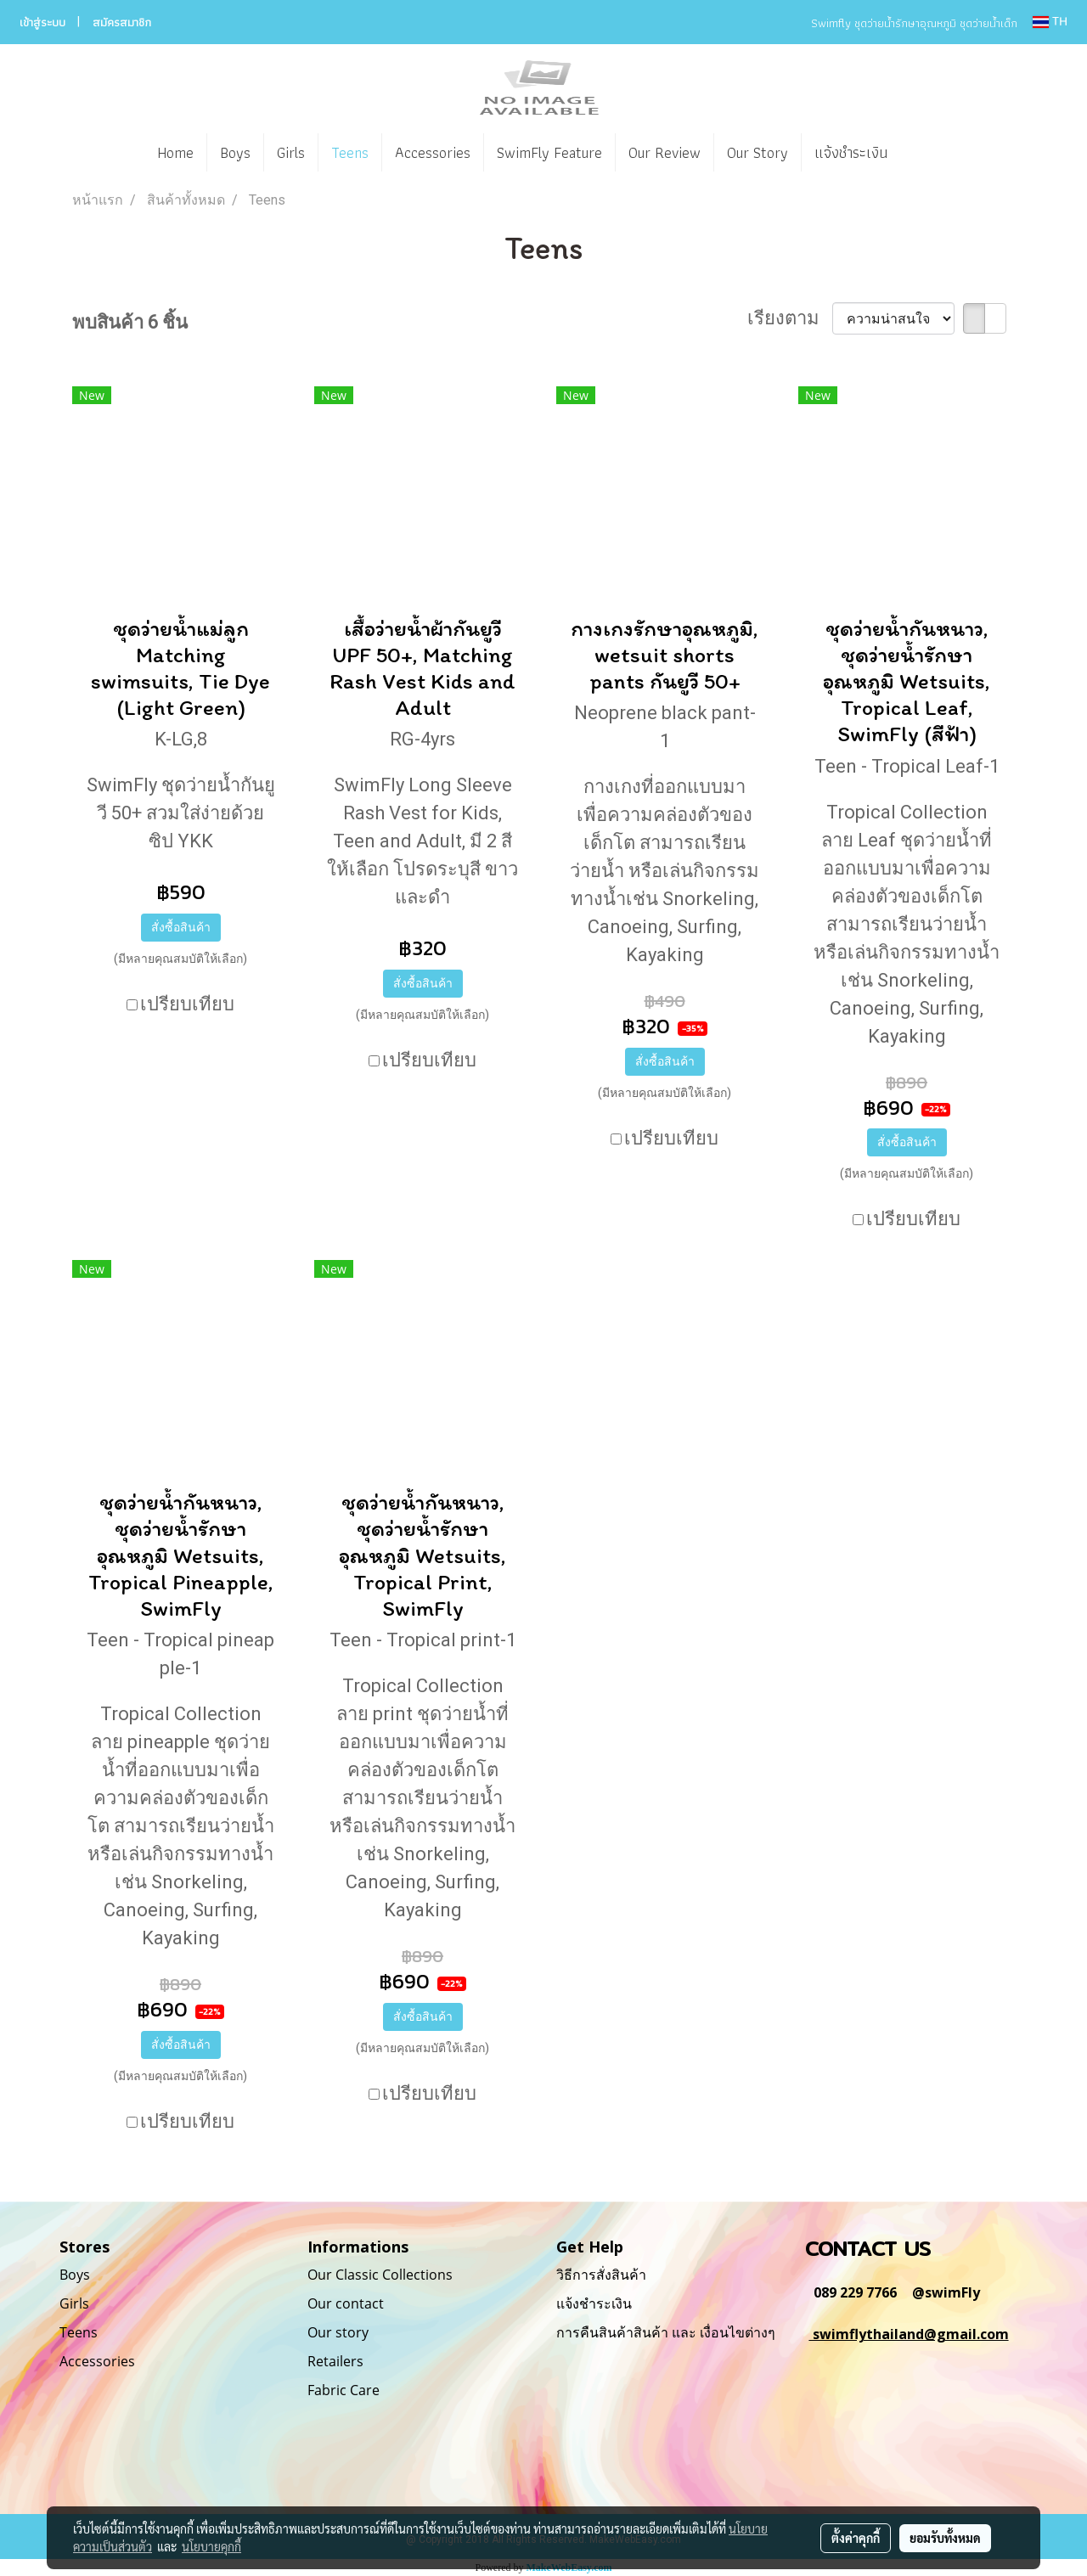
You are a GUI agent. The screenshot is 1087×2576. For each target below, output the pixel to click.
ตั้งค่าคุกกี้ (855, 2537)
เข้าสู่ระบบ (42, 22)
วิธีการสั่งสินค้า (601, 2274)
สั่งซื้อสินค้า (181, 927)
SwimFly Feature (549, 152)
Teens (350, 152)
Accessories (432, 152)
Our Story (757, 152)
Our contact (345, 2303)
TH (1050, 22)
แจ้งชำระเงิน (850, 152)
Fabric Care (343, 2390)
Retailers (335, 2361)
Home (175, 152)
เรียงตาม (789, 318)
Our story (338, 2332)
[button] (926, 153)
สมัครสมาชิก (122, 22)
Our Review (664, 152)
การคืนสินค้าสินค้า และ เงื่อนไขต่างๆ (665, 2332)
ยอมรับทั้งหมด (945, 2537)
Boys (235, 152)
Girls (291, 152)
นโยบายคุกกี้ (211, 2546)
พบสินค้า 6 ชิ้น (130, 322)
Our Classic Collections (380, 2274)
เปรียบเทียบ (187, 1004)
